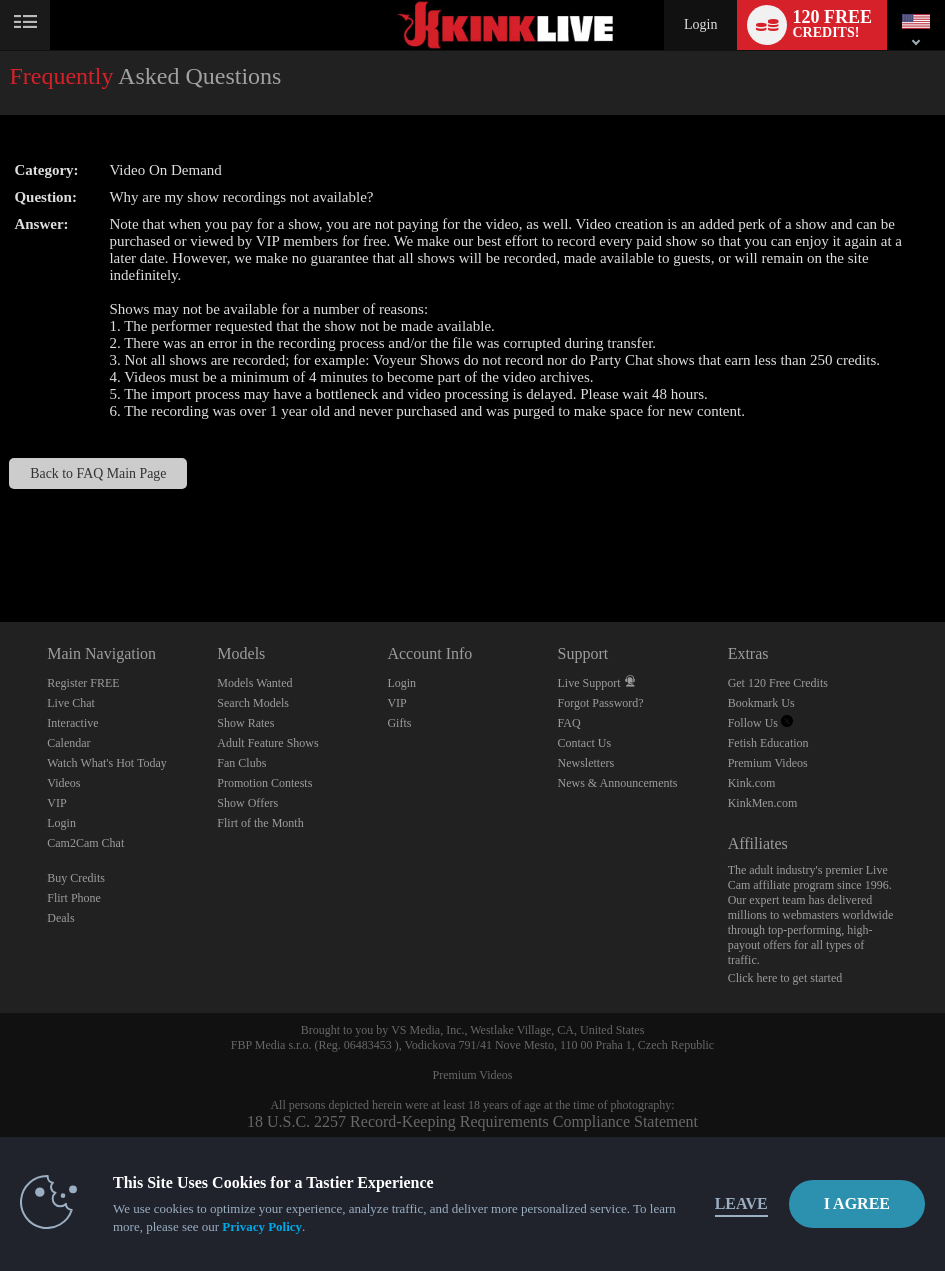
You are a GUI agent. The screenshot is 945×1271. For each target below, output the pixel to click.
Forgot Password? (601, 703)
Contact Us (585, 743)
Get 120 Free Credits (778, 683)
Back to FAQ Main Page (98, 473)
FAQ (569, 723)
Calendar (68, 743)
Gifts (399, 723)
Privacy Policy (262, 1226)
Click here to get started (785, 978)
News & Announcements (618, 783)
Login (700, 24)
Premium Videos (768, 763)
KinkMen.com (763, 803)
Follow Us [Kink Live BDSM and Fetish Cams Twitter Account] (760, 723)
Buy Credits (76, 878)
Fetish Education (768, 743)
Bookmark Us (761, 703)
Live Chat (71, 703)
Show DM (0, 547)
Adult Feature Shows (267, 743)
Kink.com (752, 783)
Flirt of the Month (260, 823)
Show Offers (247, 803)
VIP (56, 803)
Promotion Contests (264, 783)
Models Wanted (254, 683)
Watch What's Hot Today (107, 763)
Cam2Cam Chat (85, 843)
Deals (60, 918)
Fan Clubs (241, 763)
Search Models (253, 703)
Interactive (72, 723)
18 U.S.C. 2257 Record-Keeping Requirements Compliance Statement (472, 1121)
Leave (741, 1203)
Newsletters (586, 763)
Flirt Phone (74, 898)
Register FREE (83, 683)
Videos (63, 783)
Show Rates (245, 723)
